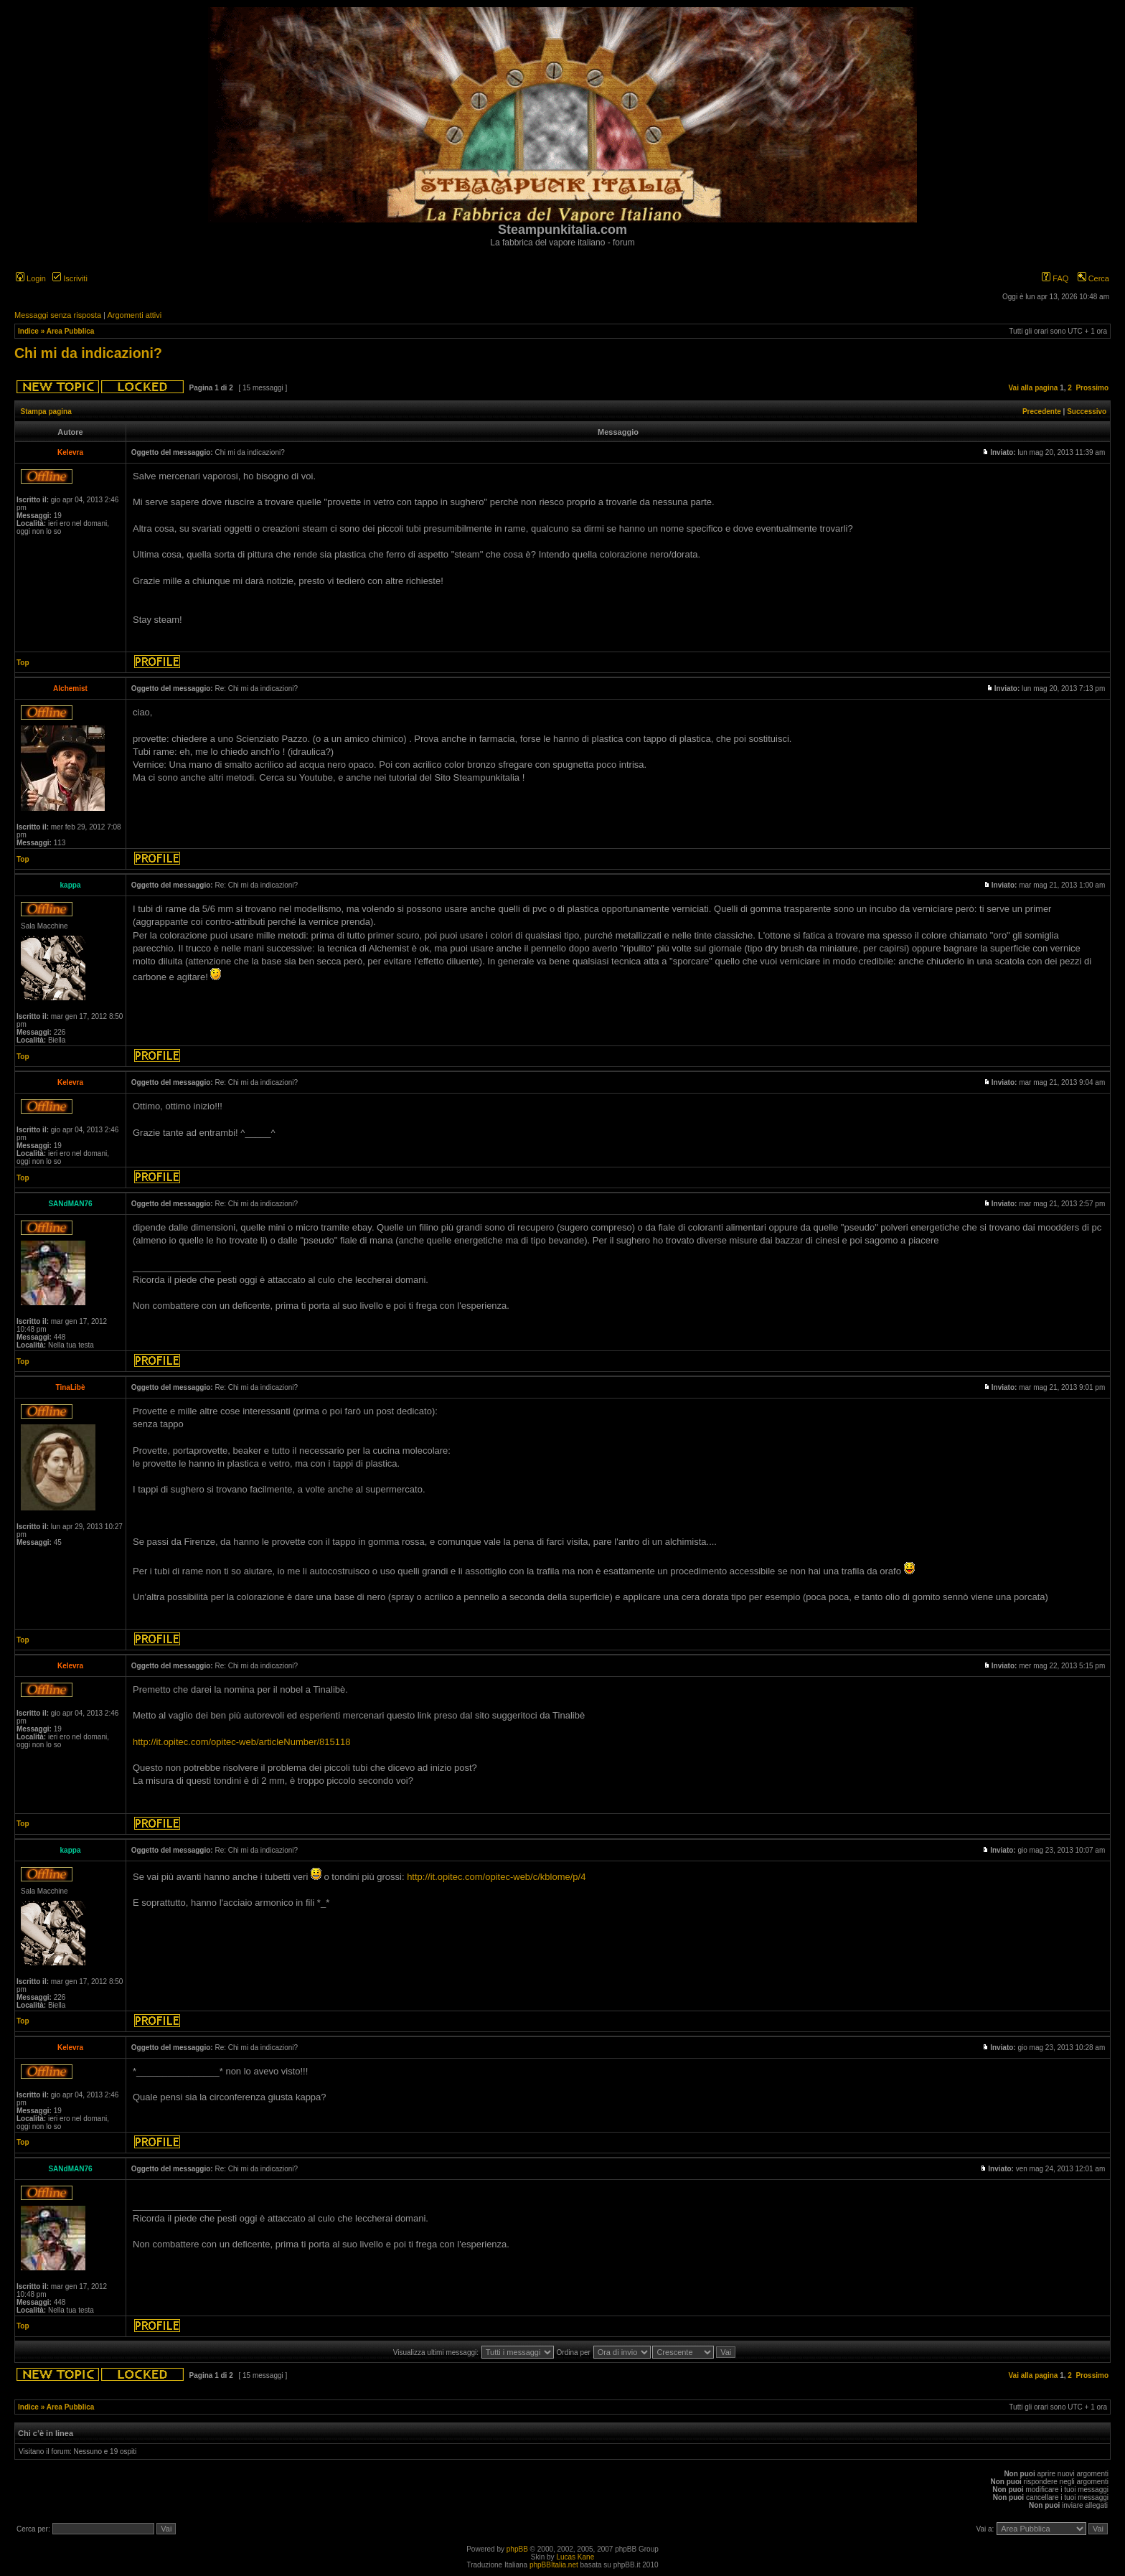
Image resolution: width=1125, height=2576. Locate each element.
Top (23, 663)
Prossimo (1091, 388)
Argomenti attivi (134, 315)
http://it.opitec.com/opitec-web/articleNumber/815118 (242, 1741)
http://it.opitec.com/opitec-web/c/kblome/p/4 (496, 1876)
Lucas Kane (575, 2557)
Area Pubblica (71, 331)
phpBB (517, 2549)
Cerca (1093, 278)
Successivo (1086, 411)
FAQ (1055, 278)
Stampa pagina (46, 411)
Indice (28, 331)
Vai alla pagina (1033, 388)
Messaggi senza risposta (57, 315)
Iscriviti (70, 278)
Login (31, 278)
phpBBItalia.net (553, 2565)
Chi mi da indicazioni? (88, 353)
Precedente (1041, 411)
